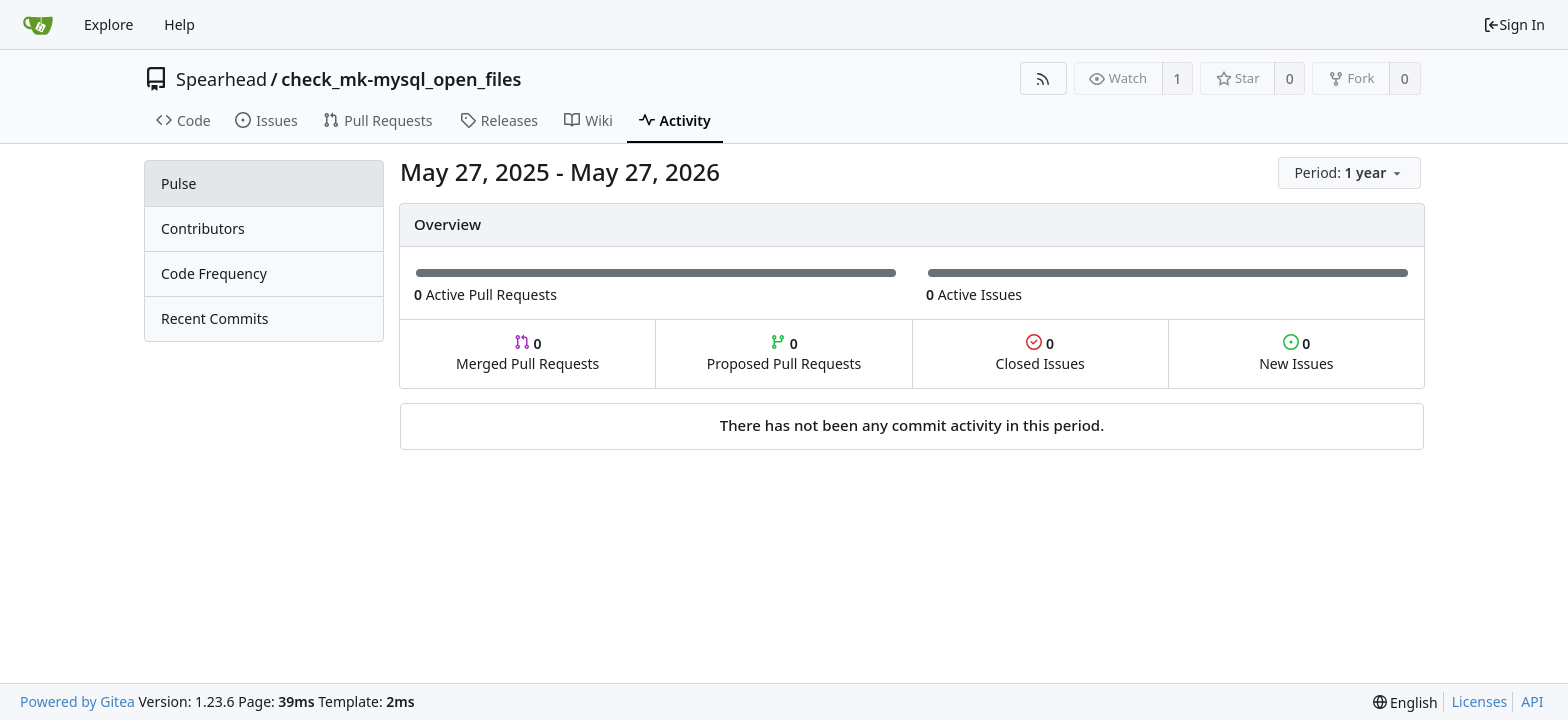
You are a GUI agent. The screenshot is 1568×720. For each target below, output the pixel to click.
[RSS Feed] (1043, 78)
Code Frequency (214, 273)
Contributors (203, 228)
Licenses (1480, 701)
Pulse (178, 183)
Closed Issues (1040, 353)
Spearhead (221, 79)
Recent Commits (214, 318)
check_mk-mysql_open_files (401, 79)
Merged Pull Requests (527, 353)
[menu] (1351, 173)
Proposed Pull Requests (784, 353)
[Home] (38, 25)
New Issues (1296, 353)
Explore (108, 24)
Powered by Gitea (77, 701)
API (1532, 701)
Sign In (1514, 24)
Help (179, 24)
